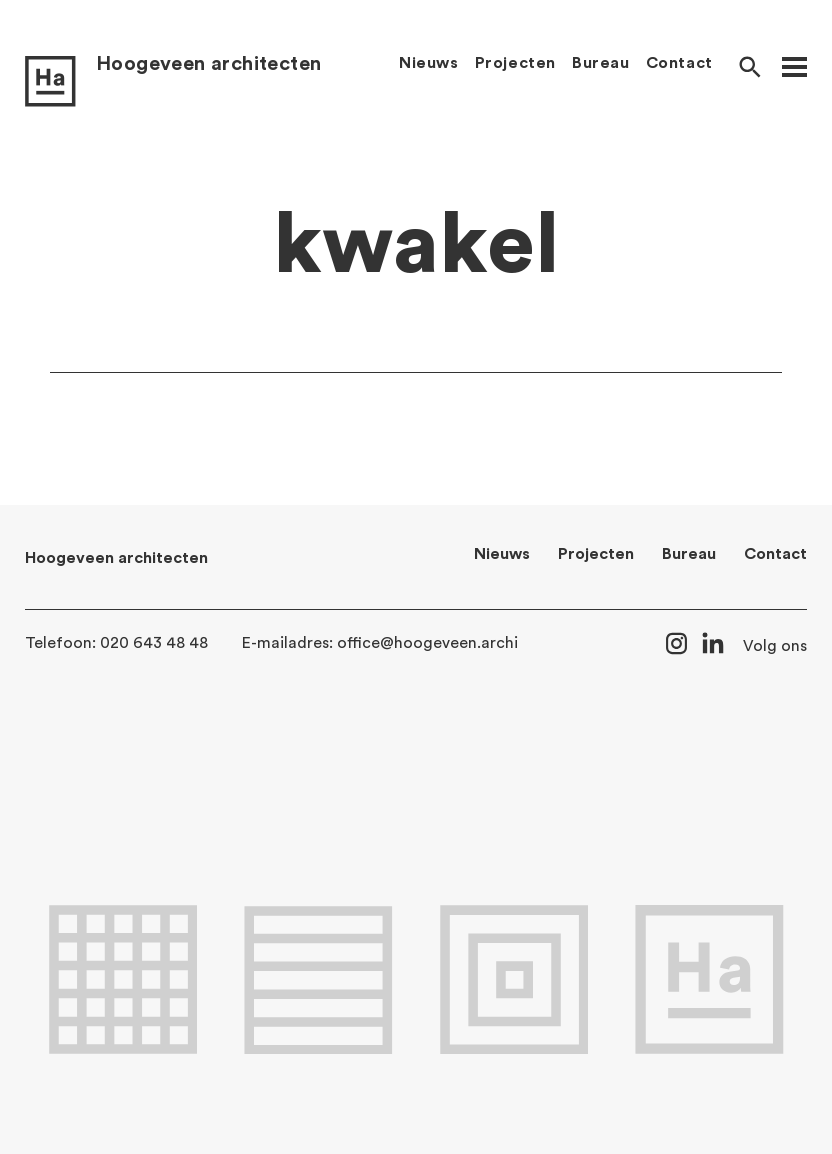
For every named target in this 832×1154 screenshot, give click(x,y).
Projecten (515, 63)
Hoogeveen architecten (208, 64)
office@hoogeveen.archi (427, 643)
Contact (679, 63)
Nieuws (429, 63)
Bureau (601, 63)
